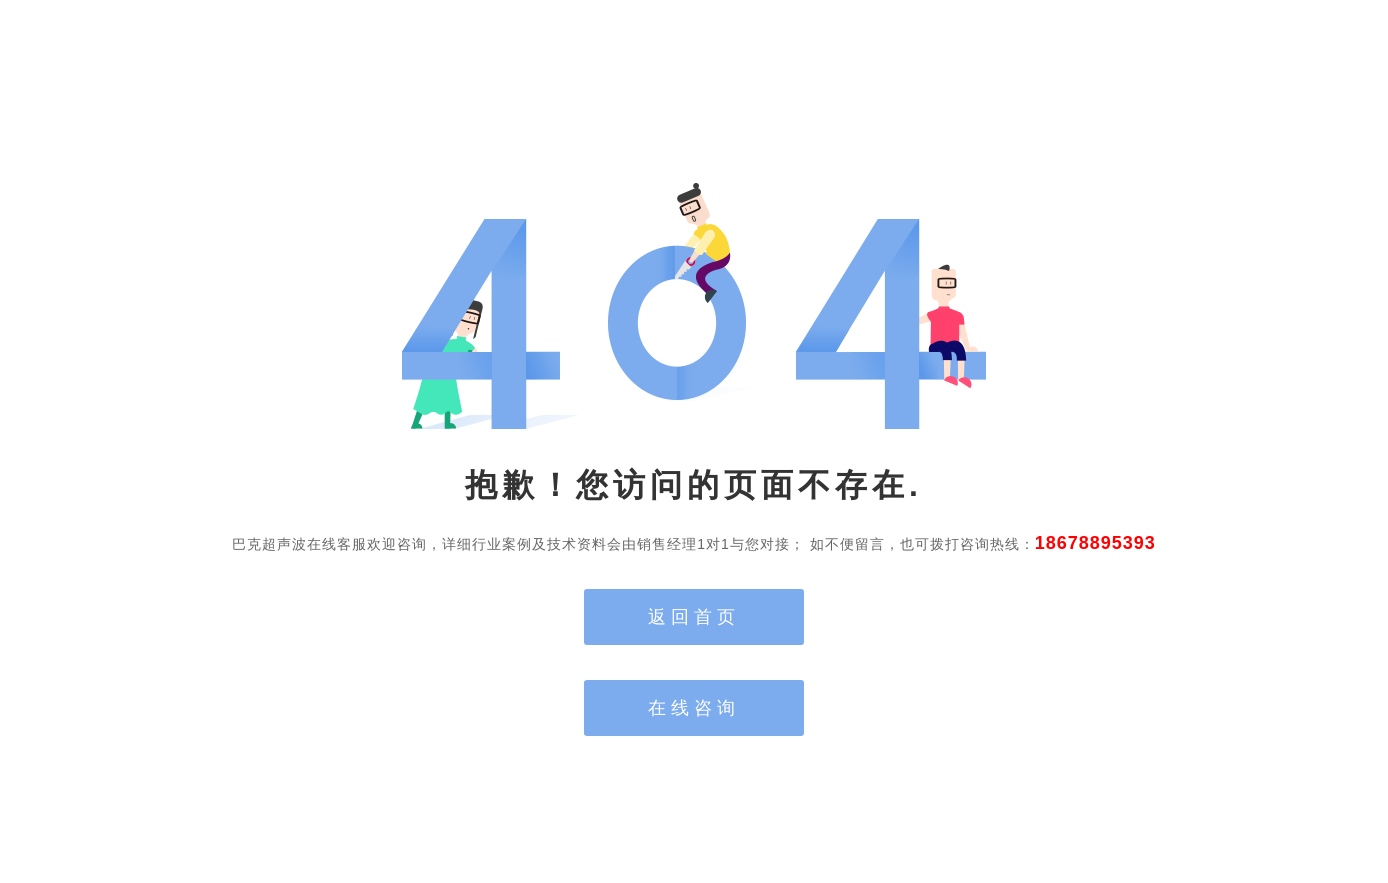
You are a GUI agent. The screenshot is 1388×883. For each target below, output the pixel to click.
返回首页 (694, 617)
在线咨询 (694, 708)
